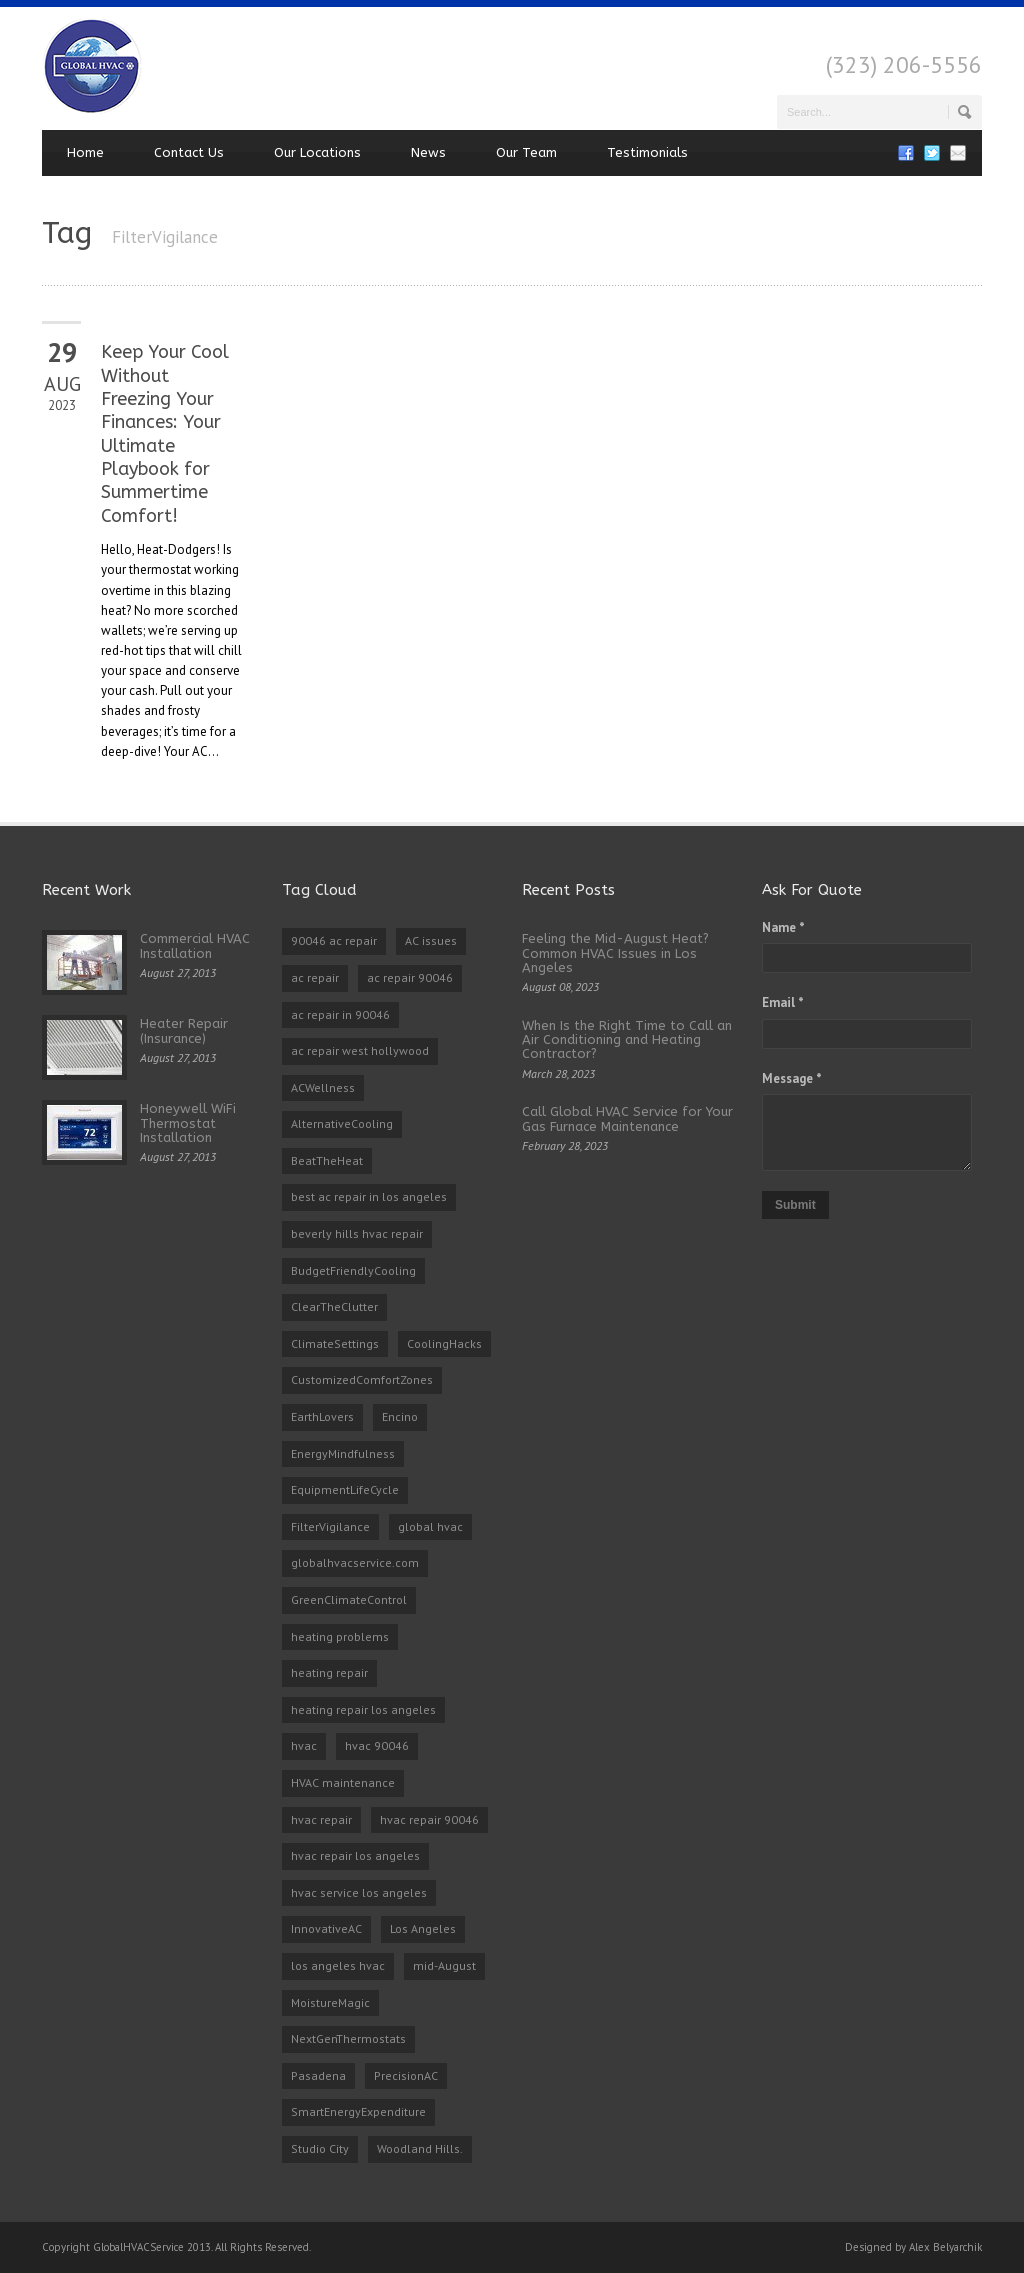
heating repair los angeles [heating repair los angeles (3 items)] (363, 1709)
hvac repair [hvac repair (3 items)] (321, 1819)
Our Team (526, 152)
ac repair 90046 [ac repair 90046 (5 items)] (410, 977)
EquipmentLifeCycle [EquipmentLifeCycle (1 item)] (345, 1489)
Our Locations (317, 152)
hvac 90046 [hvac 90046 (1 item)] (377, 1745)
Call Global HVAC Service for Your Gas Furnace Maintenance (627, 1118)
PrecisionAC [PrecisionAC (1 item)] (406, 2075)
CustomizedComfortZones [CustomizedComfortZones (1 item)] (362, 1379)
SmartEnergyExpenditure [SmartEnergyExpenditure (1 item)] (358, 2111)
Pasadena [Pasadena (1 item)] (318, 2075)
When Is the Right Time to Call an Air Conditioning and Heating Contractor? (627, 1040)
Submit (795, 1205)
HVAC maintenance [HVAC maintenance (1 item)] (343, 1782)
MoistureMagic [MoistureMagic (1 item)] (330, 2002)
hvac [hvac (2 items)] (304, 1745)
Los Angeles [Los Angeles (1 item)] (423, 1928)
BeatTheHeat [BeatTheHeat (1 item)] (327, 1160)
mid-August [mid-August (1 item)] (444, 1965)
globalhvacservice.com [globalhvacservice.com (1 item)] (355, 1562)
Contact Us (189, 152)
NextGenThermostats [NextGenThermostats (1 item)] (348, 2038)
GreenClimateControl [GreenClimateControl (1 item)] (349, 1599)
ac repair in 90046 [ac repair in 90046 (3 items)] (340, 1014)
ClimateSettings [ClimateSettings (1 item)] (335, 1343)
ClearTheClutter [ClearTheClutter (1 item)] (334, 1306)
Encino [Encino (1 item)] (400, 1416)
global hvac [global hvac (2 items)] (430, 1526)
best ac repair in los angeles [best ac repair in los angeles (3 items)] (369, 1196)
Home (85, 152)
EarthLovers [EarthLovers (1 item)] (322, 1416)
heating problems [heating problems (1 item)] (340, 1636)
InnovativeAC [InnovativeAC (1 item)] (326, 1928)
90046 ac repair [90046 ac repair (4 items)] (334, 940)
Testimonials (647, 152)
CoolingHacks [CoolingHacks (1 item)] (444, 1343)
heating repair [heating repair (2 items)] (329, 1672)
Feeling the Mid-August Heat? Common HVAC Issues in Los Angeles (615, 953)
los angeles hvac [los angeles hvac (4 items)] (338, 1965)
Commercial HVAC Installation (195, 945)
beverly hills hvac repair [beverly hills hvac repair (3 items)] (357, 1233)
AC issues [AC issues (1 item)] (431, 940)
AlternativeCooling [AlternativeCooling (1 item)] (342, 1123)
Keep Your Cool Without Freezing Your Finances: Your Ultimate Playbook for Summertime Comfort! (165, 434)
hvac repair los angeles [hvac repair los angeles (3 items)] (355, 1855)
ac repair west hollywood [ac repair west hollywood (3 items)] (360, 1050)
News (428, 152)
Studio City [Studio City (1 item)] (320, 2148)
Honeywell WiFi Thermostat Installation (188, 1123)
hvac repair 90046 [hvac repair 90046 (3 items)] (429, 1819)
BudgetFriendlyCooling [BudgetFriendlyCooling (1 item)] (353, 1270)
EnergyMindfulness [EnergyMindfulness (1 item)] (343, 1453)
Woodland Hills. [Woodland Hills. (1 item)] (420, 2148)
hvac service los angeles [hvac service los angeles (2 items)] (359, 1892)
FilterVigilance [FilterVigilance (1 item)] (330, 1526)
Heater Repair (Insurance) (184, 1030)
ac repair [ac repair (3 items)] (315, 977)
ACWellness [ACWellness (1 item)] (323, 1087)
